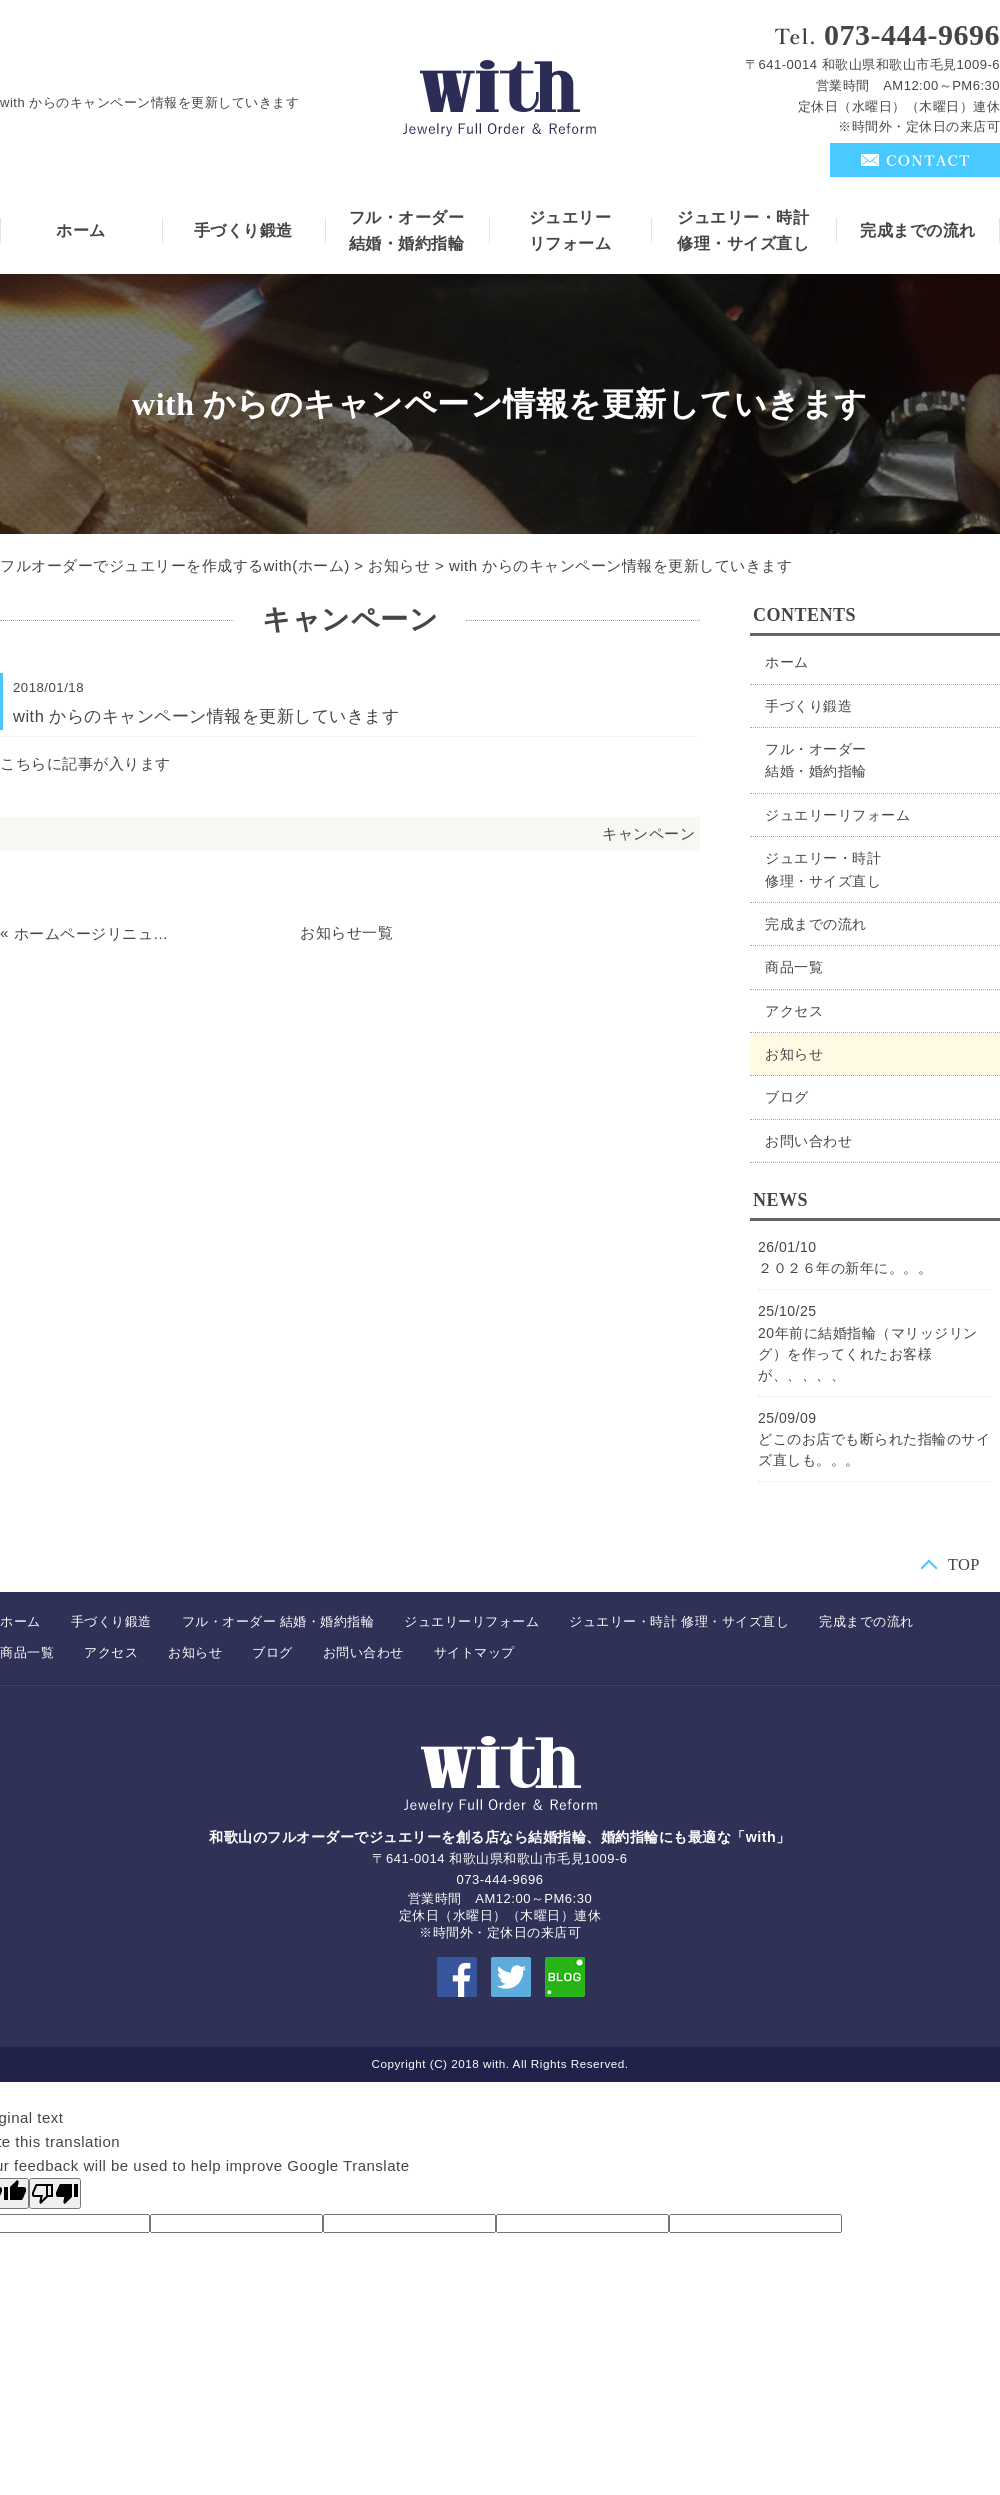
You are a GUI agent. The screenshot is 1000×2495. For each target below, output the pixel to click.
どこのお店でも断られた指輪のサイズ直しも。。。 (874, 1449)
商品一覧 (794, 967)
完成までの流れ (918, 230)
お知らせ (399, 565)
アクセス (794, 1011)
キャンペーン (648, 833)
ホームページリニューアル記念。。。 (95, 933)
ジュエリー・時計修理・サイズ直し (743, 230)
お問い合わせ (808, 1141)
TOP (964, 1563)
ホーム (81, 230)
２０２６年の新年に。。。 (845, 1268)
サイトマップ (474, 1652)
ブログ (787, 1097)
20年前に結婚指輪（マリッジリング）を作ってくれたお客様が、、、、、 (868, 1354)
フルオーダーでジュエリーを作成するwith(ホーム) (175, 565)
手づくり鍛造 (243, 230)
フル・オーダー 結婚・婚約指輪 (278, 1621)
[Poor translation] (55, 2193)
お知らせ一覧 (346, 932)
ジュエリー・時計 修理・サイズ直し (679, 1621)
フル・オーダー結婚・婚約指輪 (407, 230)
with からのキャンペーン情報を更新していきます (620, 565)
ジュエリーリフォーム (570, 230)
